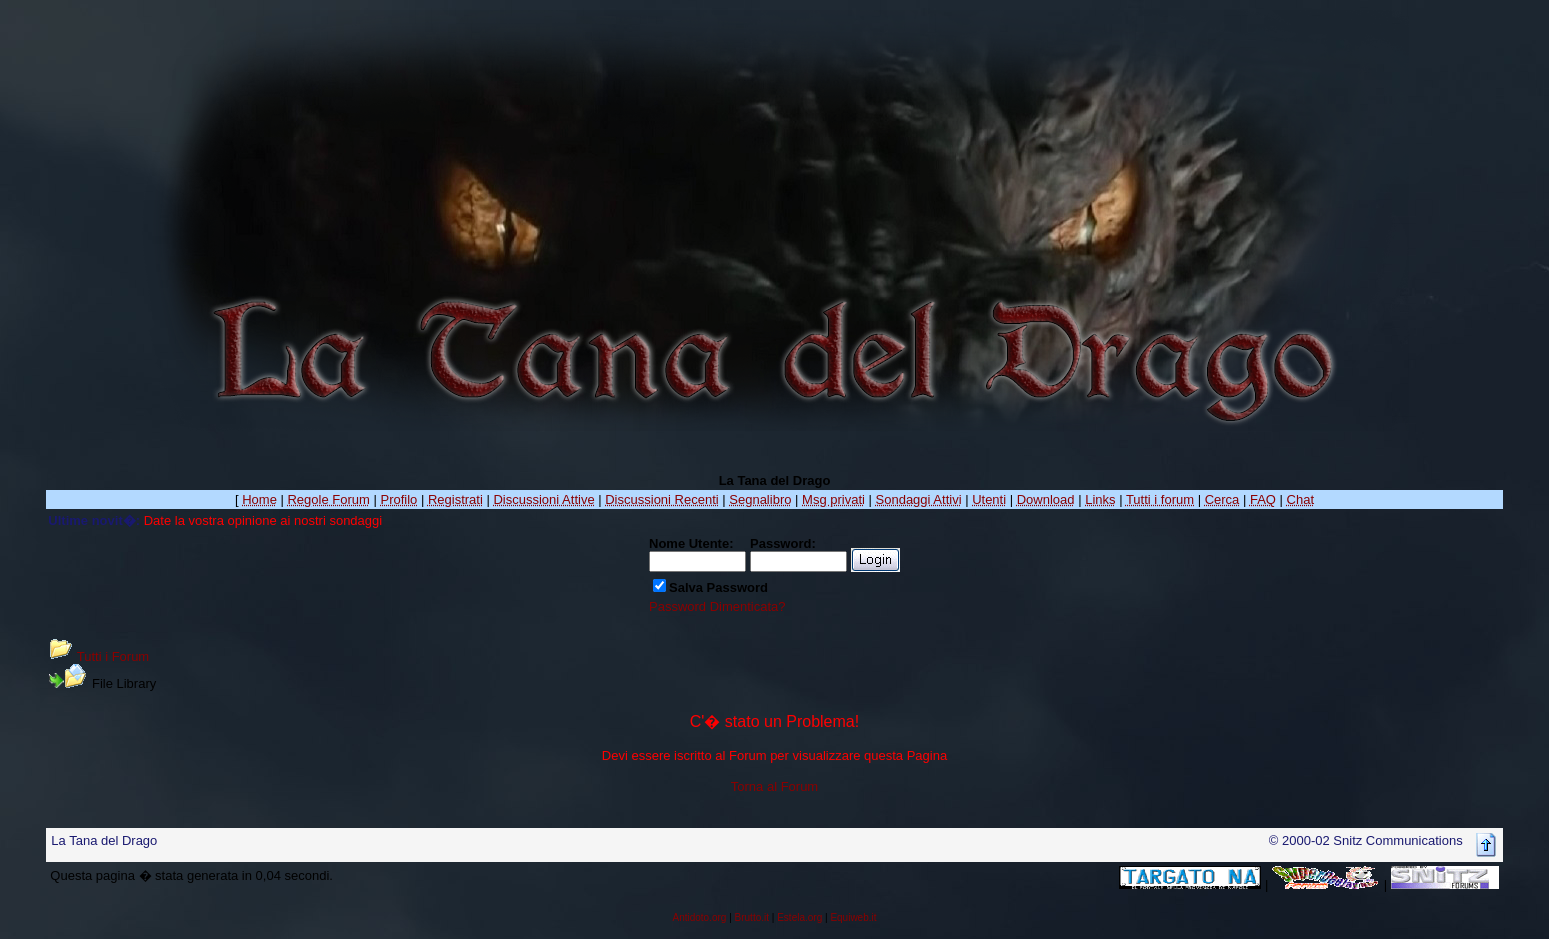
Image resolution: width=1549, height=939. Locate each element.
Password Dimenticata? (717, 606)
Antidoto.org (699, 917)
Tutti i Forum (113, 656)
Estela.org (799, 917)
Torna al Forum (774, 786)
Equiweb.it (853, 917)
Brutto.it (752, 917)
